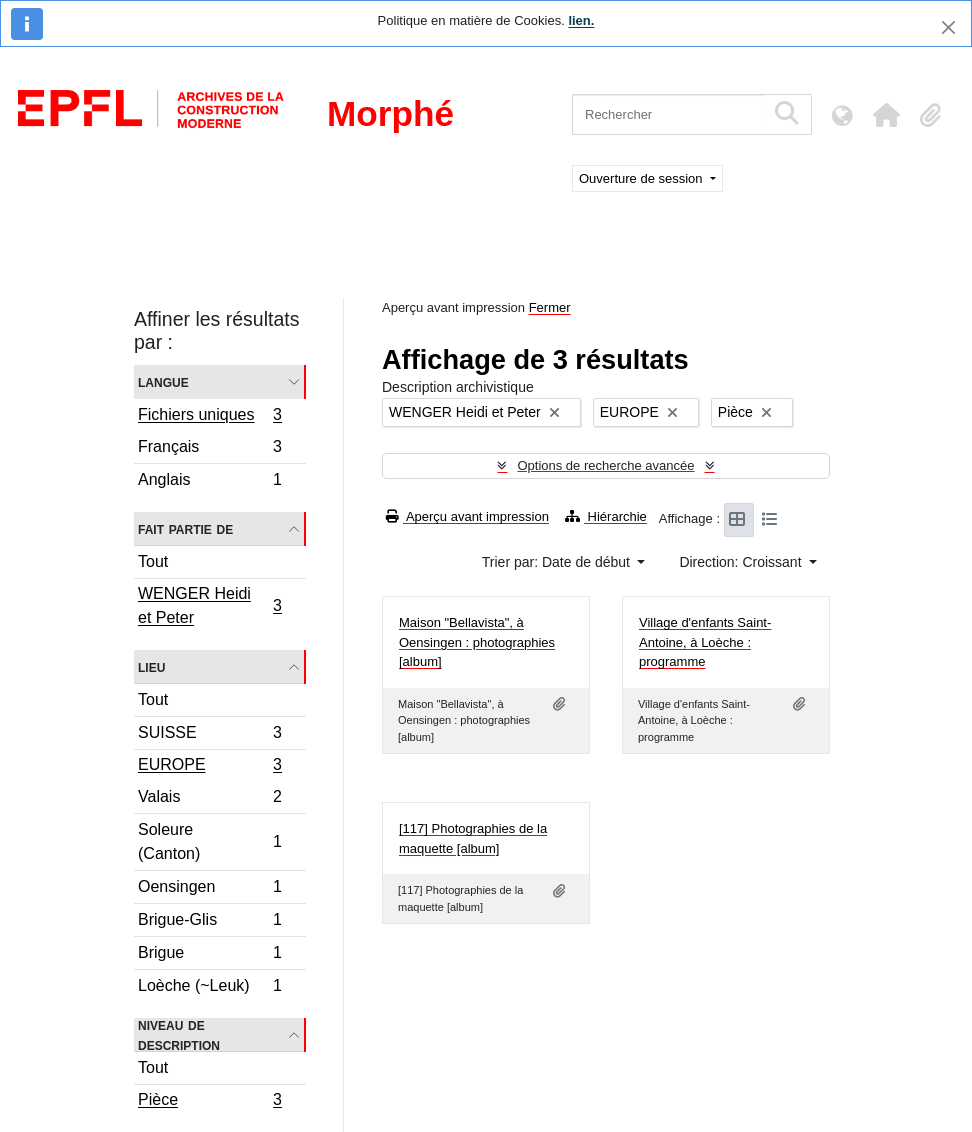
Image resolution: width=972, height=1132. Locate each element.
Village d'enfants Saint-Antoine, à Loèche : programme (705, 642)
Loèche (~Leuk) (209, 988)
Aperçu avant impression (467, 516)
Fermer (550, 307)
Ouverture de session (642, 178)
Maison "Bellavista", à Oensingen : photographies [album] (477, 642)
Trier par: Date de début (558, 562)
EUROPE (209, 767)
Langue (163, 381)
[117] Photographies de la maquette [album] (473, 838)
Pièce (209, 1102)
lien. (581, 20)
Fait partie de (185, 528)
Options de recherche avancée (605, 465)
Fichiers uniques (209, 417)
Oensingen (209, 889)
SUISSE (209, 735)
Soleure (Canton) (209, 841)
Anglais (209, 482)
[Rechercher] (668, 114)
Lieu (151, 666)
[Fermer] (948, 27)
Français (209, 449)
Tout (153, 561)
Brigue (209, 955)
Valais (209, 799)
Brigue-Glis (209, 922)
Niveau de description (179, 1035)
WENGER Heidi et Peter (209, 605)
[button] (886, 115)
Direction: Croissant (742, 562)
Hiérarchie (606, 516)
